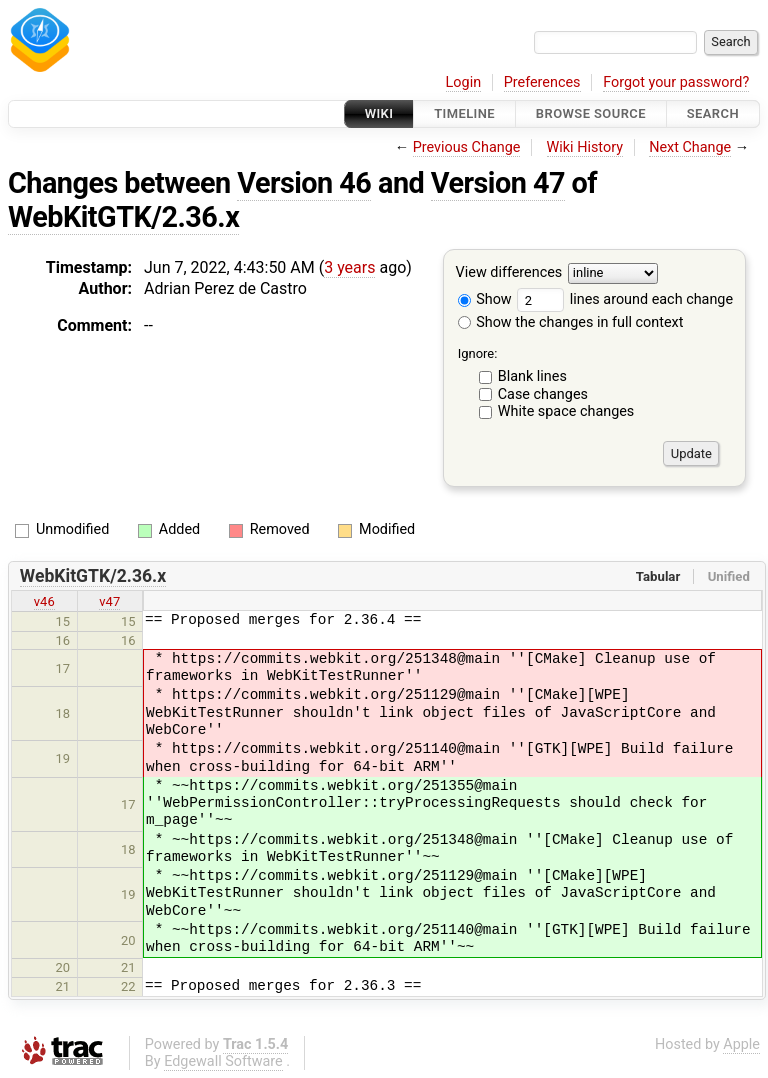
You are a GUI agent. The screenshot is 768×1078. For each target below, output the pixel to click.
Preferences (542, 82)
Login (464, 82)
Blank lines (532, 376)
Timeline (464, 113)
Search (713, 113)
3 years (349, 267)
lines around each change (625, 299)
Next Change (690, 147)
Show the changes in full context (571, 322)
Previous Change (467, 147)
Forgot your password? (676, 82)
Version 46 (304, 183)
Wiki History (585, 147)
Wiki (379, 113)
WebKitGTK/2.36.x (123, 217)
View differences (509, 273)
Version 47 (498, 183)
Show (485, 299)
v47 (109, 601)
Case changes (543, 394)
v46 (44, 601)
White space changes (566, 411)
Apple (741, 1044)
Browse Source (591, 113)
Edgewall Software (223, 1061)
